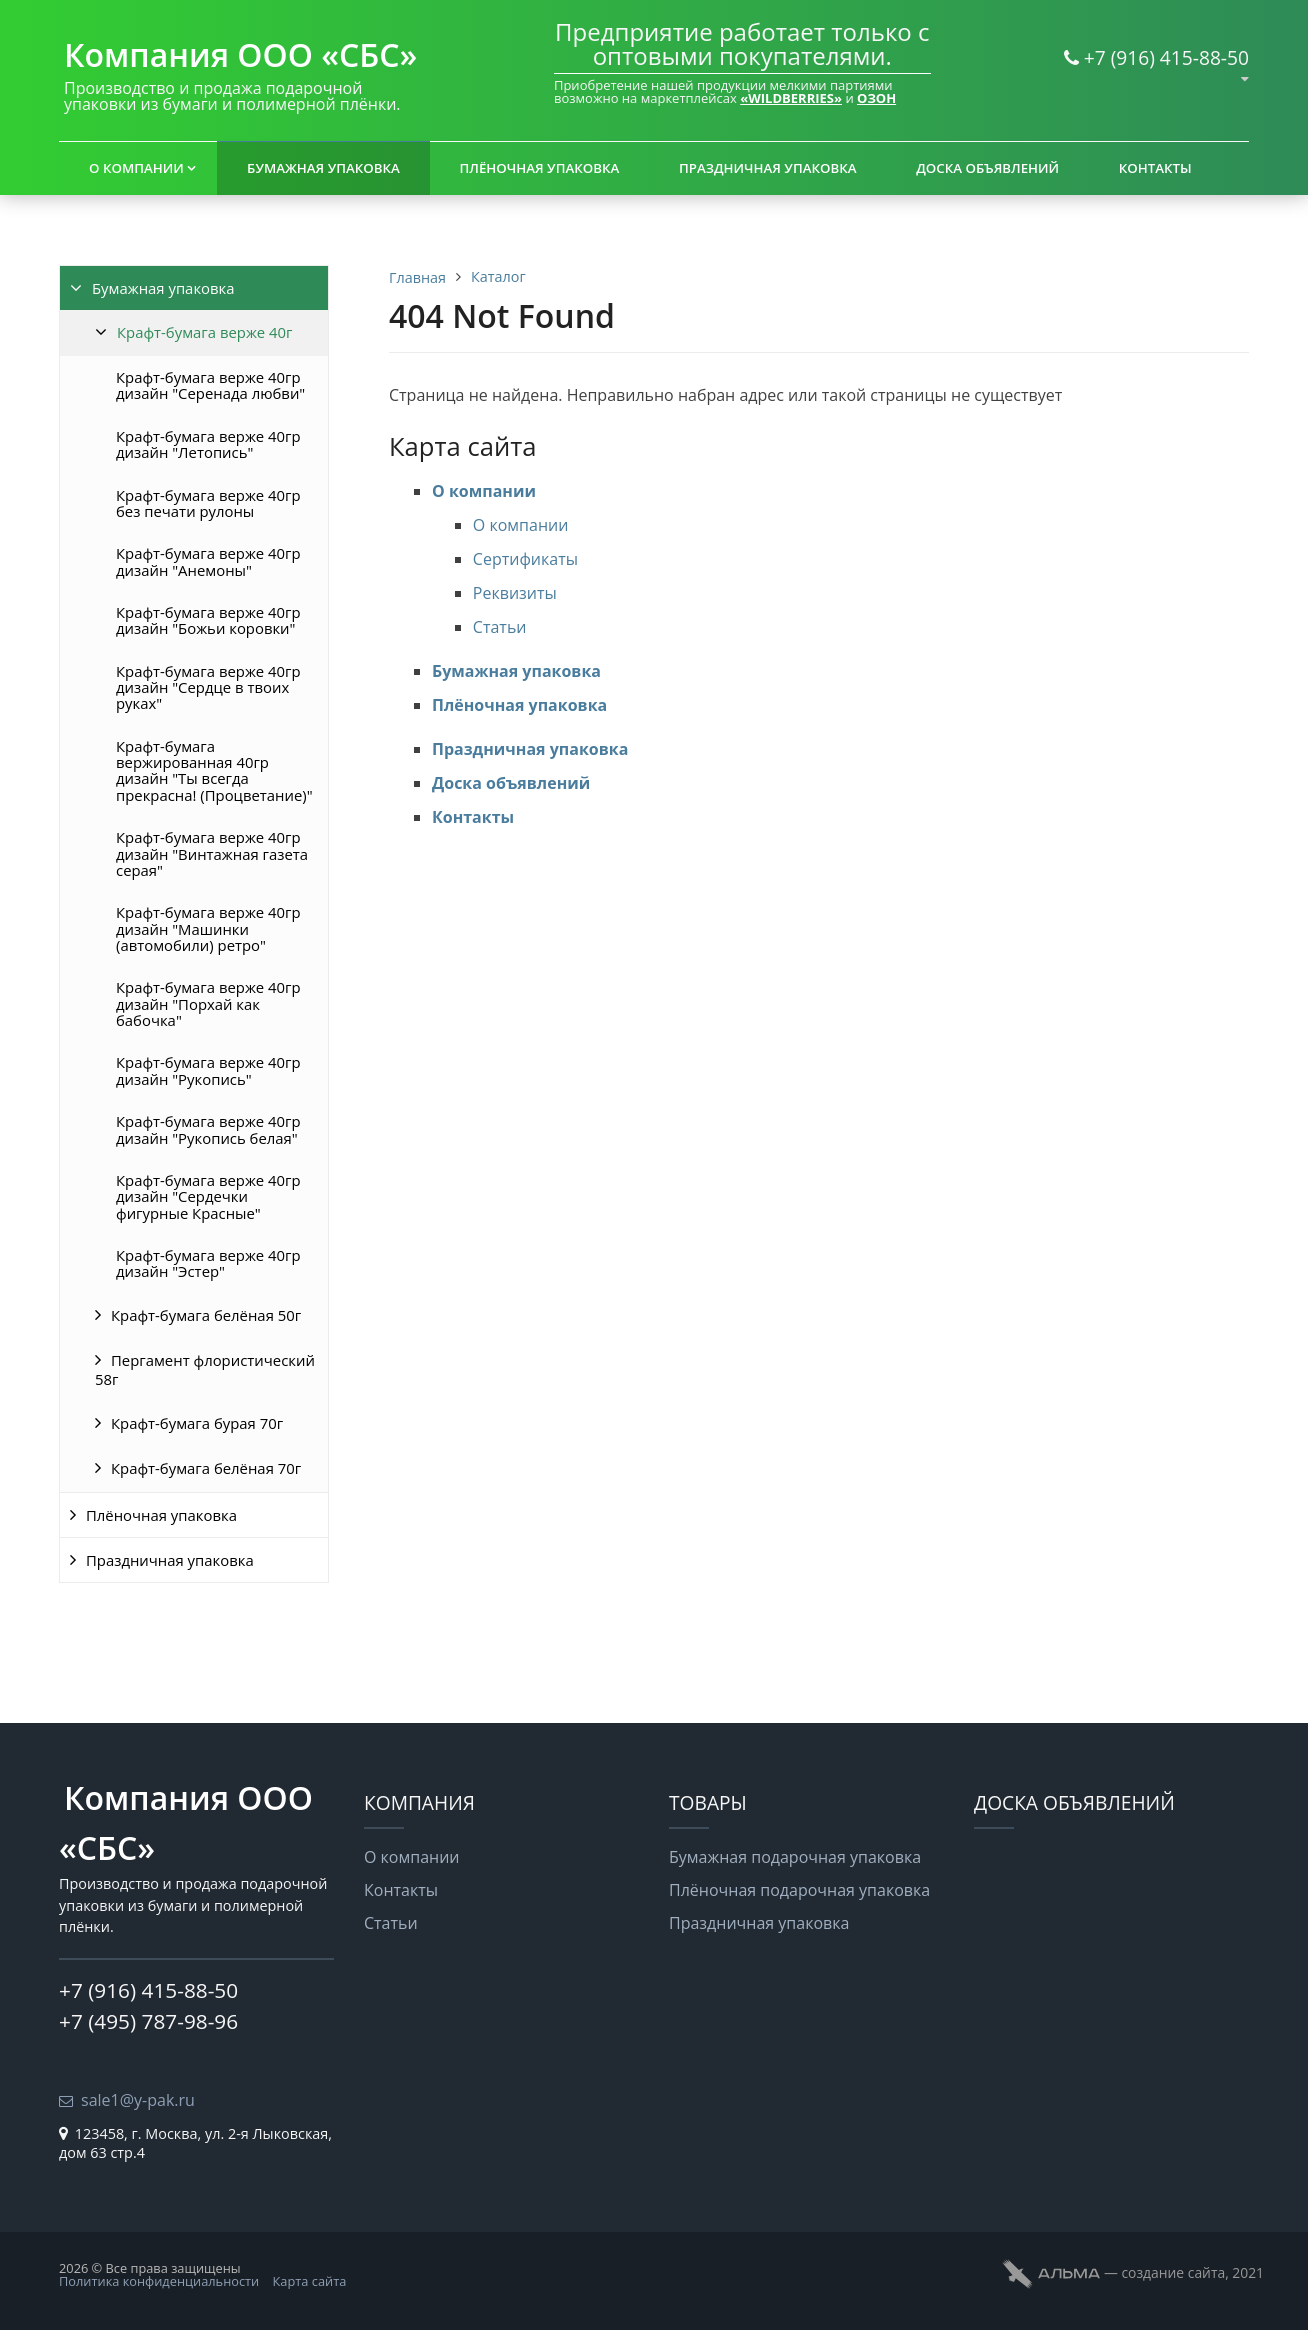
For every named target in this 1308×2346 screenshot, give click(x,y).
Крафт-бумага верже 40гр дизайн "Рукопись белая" (208, 1129)
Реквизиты (515, 593)
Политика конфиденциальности (159, 2281)
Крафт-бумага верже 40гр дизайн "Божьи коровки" (208, 620)
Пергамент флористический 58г (205, 1369)
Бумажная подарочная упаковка (795, 1857)
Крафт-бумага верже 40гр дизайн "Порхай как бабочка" (208, 1003)
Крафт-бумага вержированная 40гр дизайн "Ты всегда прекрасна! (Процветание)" (214, 770)
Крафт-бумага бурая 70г (197, 1423)
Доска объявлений (987, 168)
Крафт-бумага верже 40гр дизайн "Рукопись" (208, 1070)
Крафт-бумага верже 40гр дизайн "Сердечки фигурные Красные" (208, 1196)
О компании (136, 168)
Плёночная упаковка (540, 168)
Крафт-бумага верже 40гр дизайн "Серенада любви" (210, 385)
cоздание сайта (1173, 2272)
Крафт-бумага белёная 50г (206, 1315)
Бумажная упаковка (323, 168)
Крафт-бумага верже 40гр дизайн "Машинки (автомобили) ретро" (208, 928)
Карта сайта (310, 2281)
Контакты (1155, 168)
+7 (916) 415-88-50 (1166, 57)
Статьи (500, 627)
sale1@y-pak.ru (138, 2100)
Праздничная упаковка (768, 168)
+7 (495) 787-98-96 (148, 2021)
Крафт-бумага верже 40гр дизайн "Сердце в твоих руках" (208, 687)
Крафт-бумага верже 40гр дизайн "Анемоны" (208, 561)
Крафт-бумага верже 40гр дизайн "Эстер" (208, 1263)
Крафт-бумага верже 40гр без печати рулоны (208, 503)
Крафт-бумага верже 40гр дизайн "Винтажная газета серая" (212, 853)
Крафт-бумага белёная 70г (206, 1468)
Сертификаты (525, 559)
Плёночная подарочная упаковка (799, 1890)
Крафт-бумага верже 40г (204, 332)
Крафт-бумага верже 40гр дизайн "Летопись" (208, 444)
